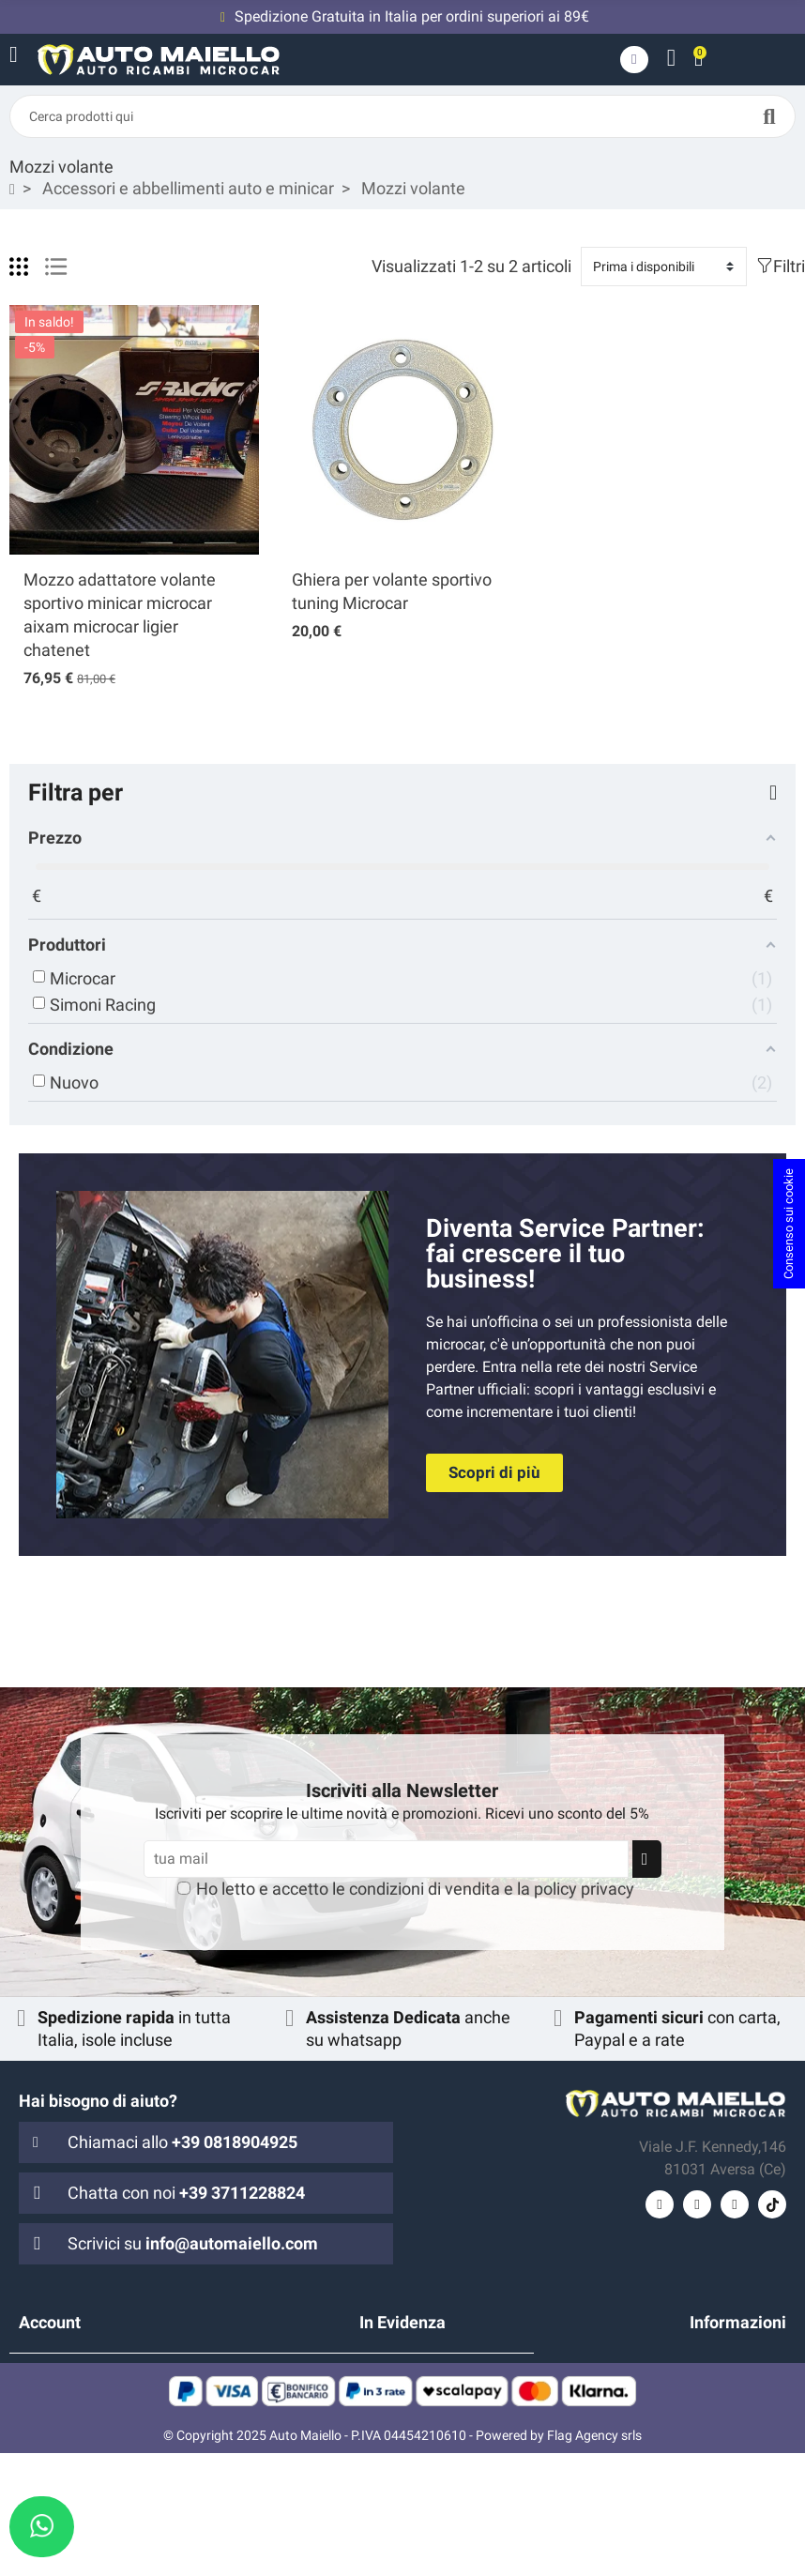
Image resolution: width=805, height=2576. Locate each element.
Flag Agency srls (594, 2558)
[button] (494, 1473)
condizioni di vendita (424, 1888)
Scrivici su (193, 2243)
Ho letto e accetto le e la (415, 1888)
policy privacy (584, 1888)
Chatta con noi (186, 2193)
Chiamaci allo (182, 2142)
